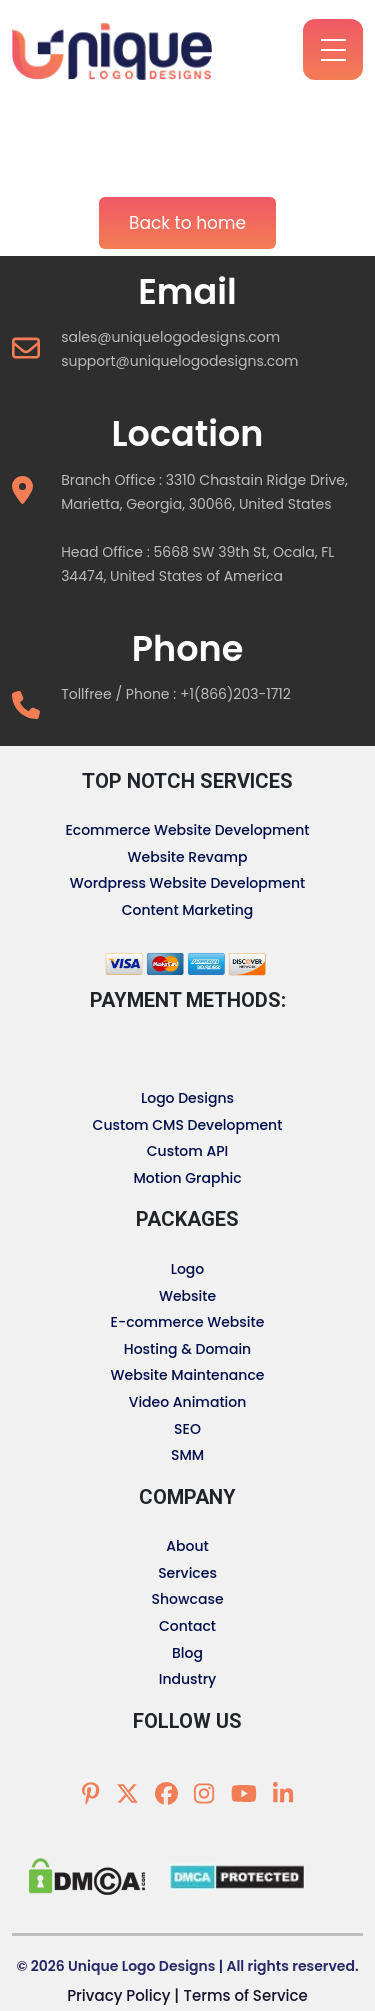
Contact (187, 1626)
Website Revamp (188, 857)
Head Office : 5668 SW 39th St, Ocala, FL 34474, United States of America (197, 564)
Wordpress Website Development (188, 883)
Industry (188, 1679)
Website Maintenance (188, 1375)
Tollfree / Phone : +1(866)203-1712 (176, 694)
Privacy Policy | (123, 1995)
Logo (188, 1269)
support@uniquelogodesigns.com (179, 361)
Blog (187, 1653)
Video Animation (188, 1402)
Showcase (187, 1599)
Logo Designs (187, 1098)
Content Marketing (188, 910)
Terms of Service (245, 1995)
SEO (187, 1429)
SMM (187, 1455)
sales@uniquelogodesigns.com (170, 337)
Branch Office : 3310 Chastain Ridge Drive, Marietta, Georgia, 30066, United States (204, 492)
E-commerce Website (188, 1322)
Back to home (187, 223)
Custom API (188, 1151)
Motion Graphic (187, 1178)
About (187, 1546)
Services (187, 1573)
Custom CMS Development (188, 1125)
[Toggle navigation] (29, 108)
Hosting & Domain (187, 1349)
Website (187, 1296)
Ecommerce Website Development (187, 830)
